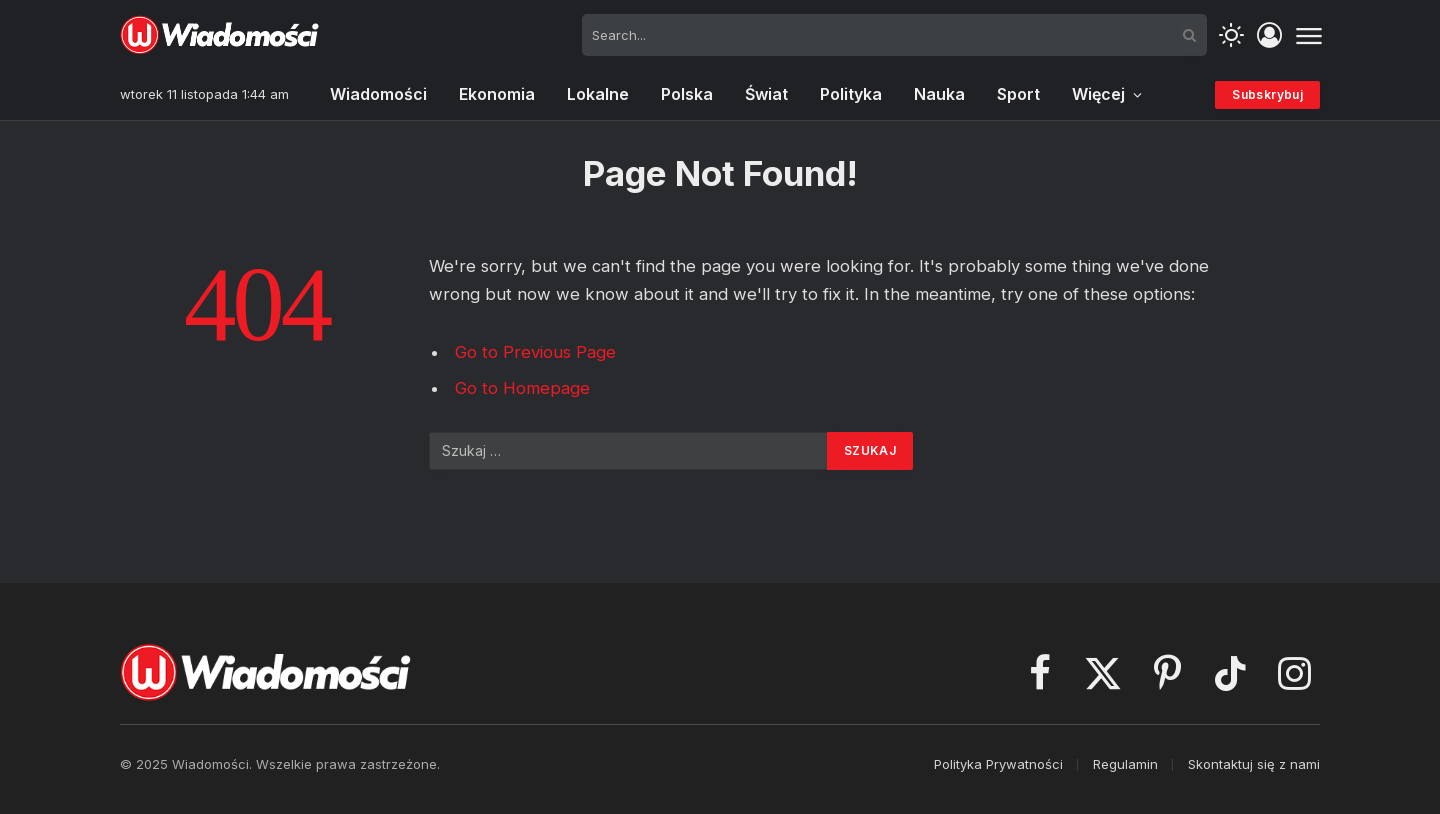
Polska (687, 94)
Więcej (1098, 94)
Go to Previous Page (535, 352)
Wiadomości (378, 94)
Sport (1018, 94)
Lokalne (598, 94)
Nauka (939, 94)
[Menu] (1308, 35)
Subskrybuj (1267, 94)
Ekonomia (497, 94)
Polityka (851, 94)
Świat (766, 94)
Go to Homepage (522, 388)
